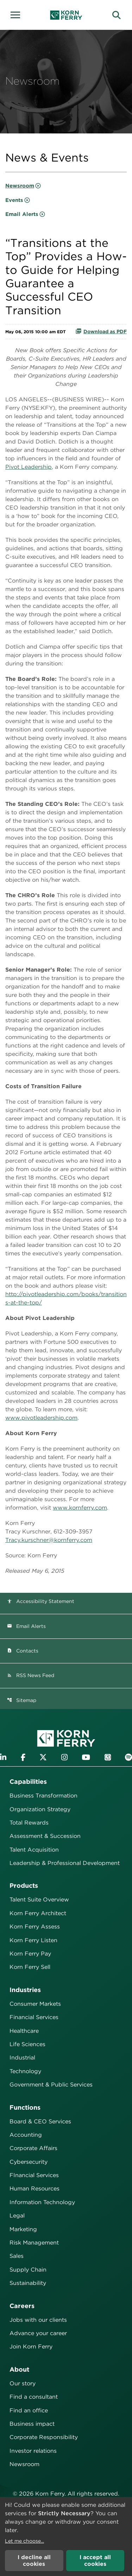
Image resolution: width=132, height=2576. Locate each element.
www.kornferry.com (80, 1507)
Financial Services (34, 2017)
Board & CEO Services (40, 2121)
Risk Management (34, 2242)
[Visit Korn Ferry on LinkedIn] (3, 1757)
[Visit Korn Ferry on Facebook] (23, 1757)
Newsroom (19, 186)
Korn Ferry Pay (30, 1953)
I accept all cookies (95, 2560)
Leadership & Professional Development (65, 1863)
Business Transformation (43, 1795)
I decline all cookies (34, 2560)
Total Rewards (29, 1822)
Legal (17, 2215)
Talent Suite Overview (39, 1899)
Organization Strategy (40, 1809)
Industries (25, 1989)
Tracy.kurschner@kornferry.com (48, 1540)
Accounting (26, 2134)
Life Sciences (27, 2044)
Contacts (22, 1651)
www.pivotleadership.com (41, 1417)
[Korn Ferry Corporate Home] (66, 15)
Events (14, 200)
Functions (25, 2107)
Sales (17, 2256)
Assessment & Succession (45, 1836)
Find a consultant (34, 2396)
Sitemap (21, 1700)
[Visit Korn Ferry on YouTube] (86, 1757)
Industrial (22, 2057)
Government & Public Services (51, 2084)
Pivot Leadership (28, 467)
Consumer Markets (35, 2003)
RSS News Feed (30, 1675)
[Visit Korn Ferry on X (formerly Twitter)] (43, 1757)
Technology (25, 2071)
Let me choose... (24, 2541)
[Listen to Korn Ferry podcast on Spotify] (128, 1757)
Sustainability (28, 2283)
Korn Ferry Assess (35, 1926)
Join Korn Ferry (31, 2346)
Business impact (32, 2423)
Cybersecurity (29, 2161)
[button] (17, 14)
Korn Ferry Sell (30, 1967)
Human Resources (34, 2188)
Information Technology (42, 2202)
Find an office (29, 2410)
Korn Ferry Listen (33, 1940)
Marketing (23, 2229)
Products (24, 1885)
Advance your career (38, 2333)
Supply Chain (28, 2269)
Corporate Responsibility (44, 2437)
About (19, 2369)
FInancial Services (34, 2175)
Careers (22, 2305)
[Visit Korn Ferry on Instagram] (64, 1757)
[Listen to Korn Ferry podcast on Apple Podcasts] (108, 1757)
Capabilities (28, 1781)
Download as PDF (101, 331)
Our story (23, 2383)
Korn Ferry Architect (38, 1913)
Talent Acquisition (34, 1849)
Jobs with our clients (38, 2320)
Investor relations (33, 2450)
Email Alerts (21, 214)
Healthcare (24, 2031)
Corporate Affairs (33, 2148)
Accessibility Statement (40, 1601)
